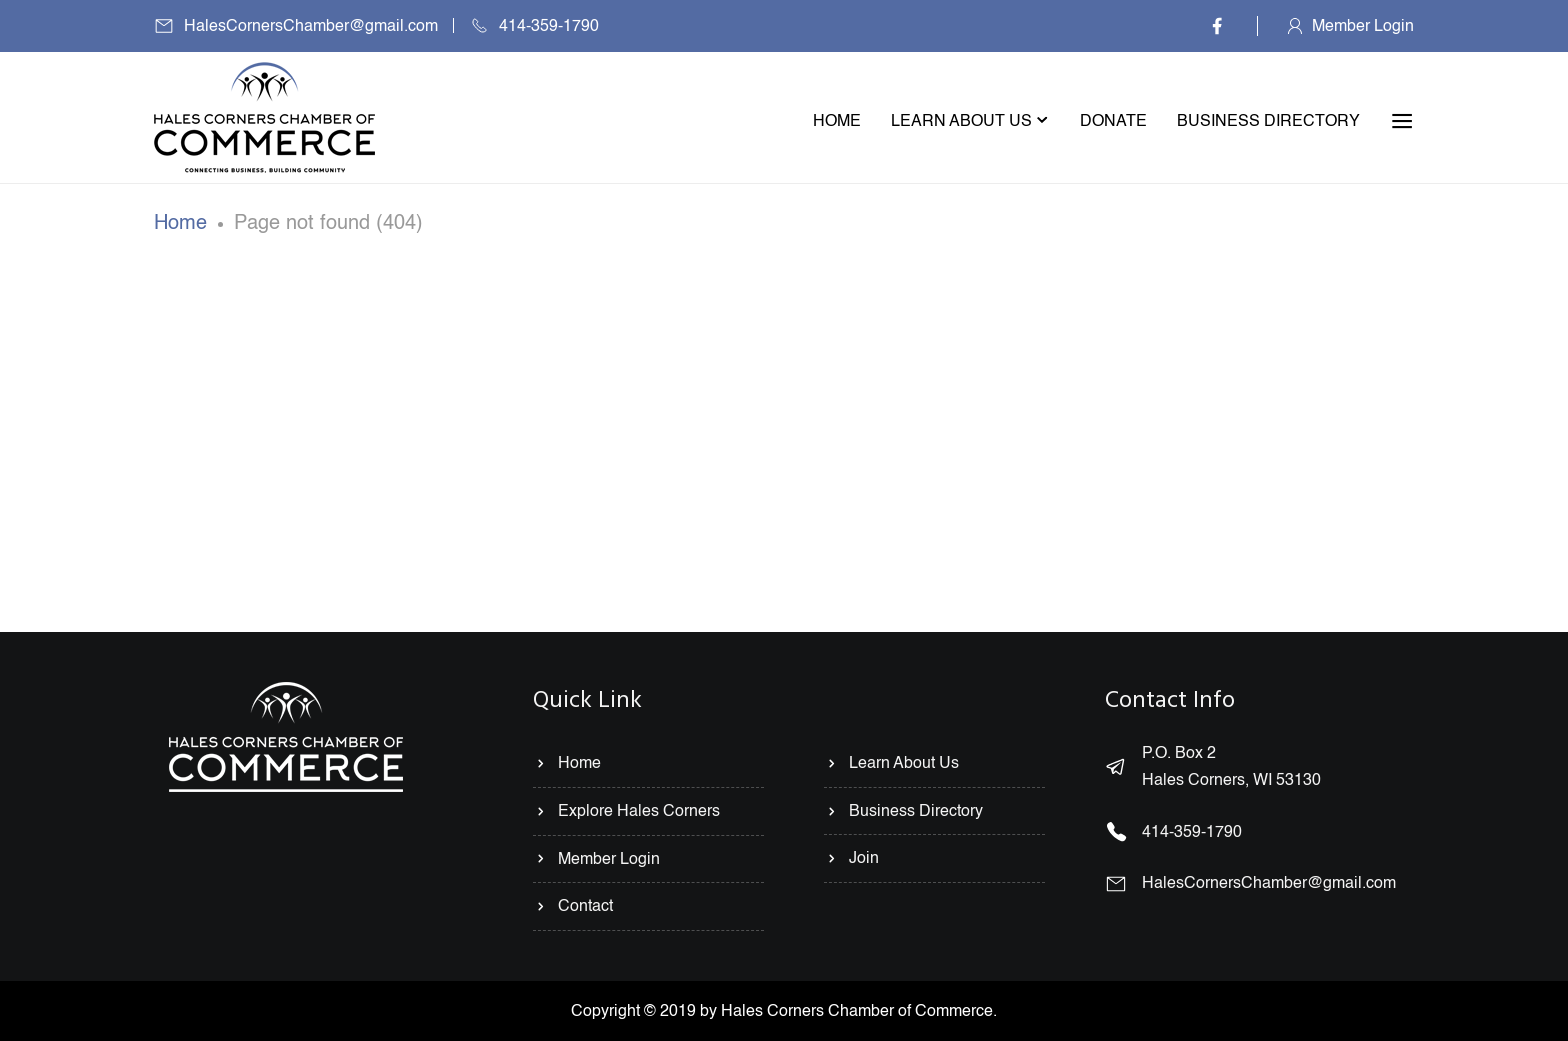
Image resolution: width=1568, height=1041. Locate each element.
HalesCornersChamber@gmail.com (311, 26)
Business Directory (903, 811)
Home (180, 223)
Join (851, 858)
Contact (573, 906)
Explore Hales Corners (626, 811)
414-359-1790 (549, 26)
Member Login (1363, 26)
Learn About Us (891, 763)
